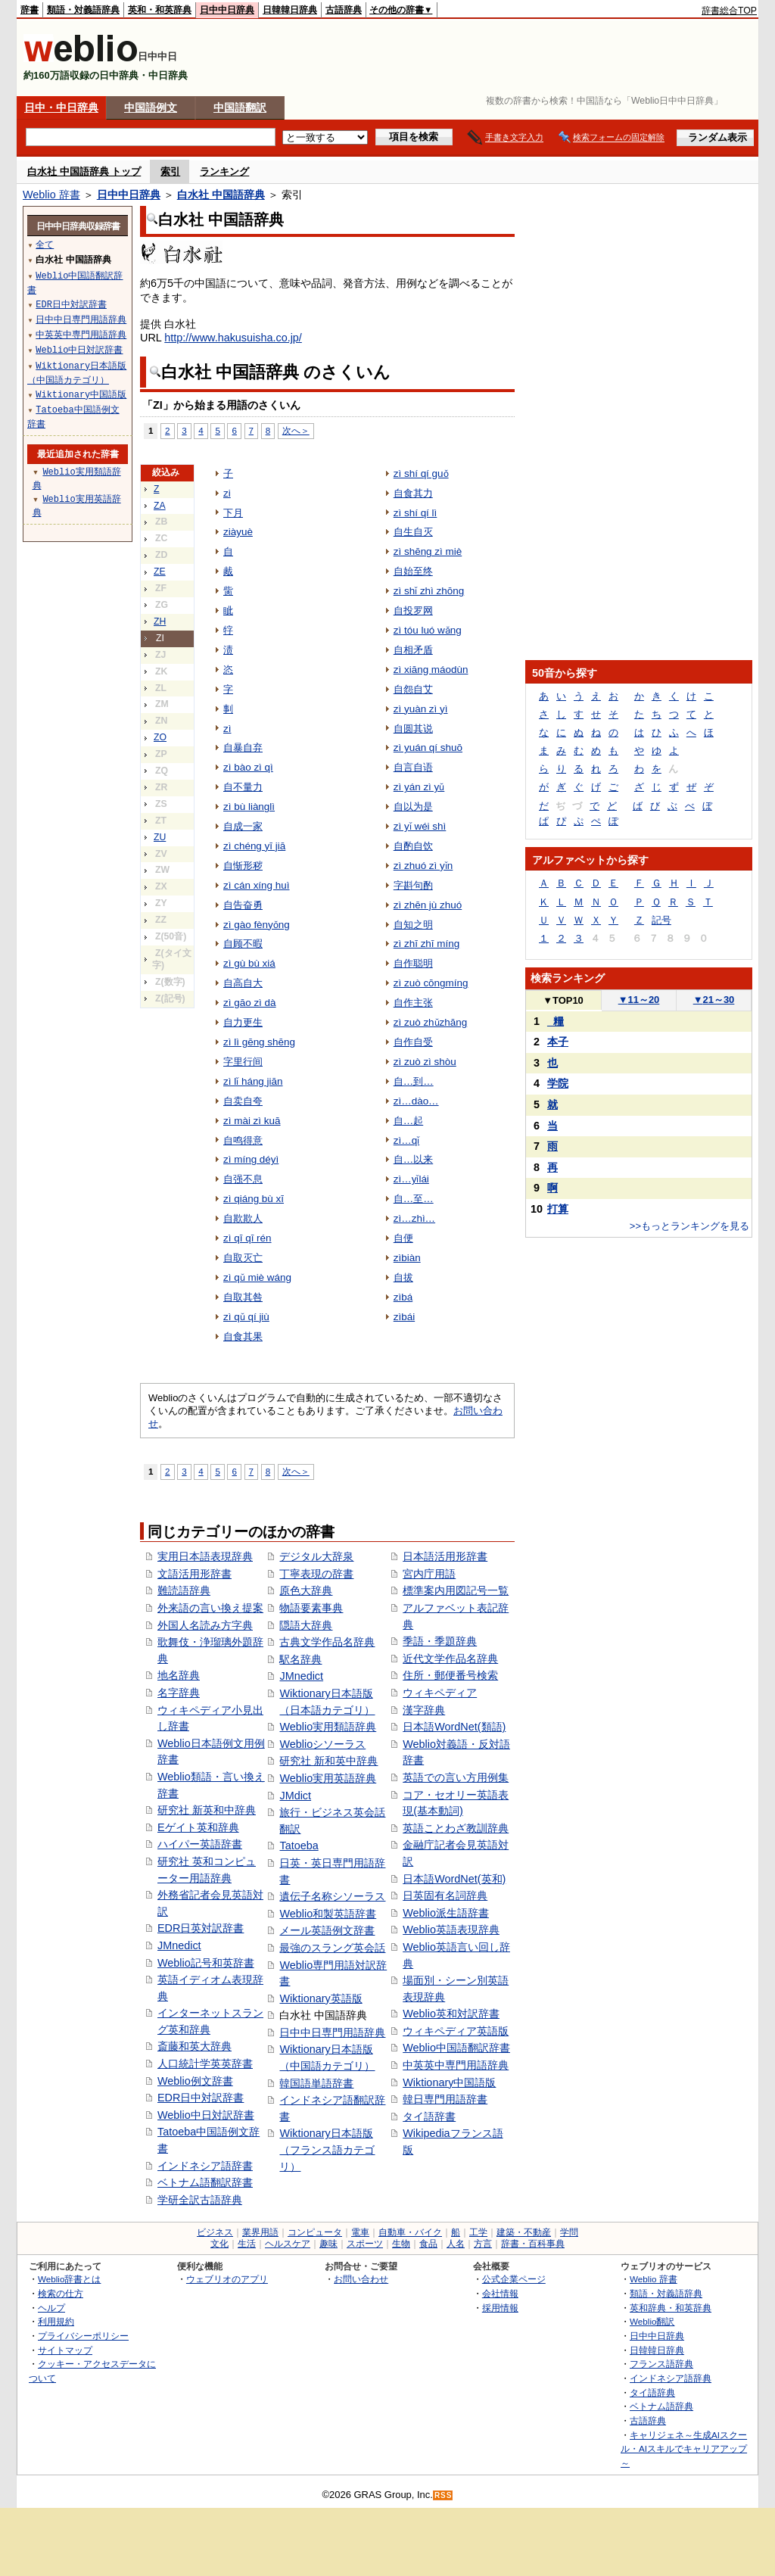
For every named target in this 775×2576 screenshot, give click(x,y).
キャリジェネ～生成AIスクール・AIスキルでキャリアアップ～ (684, 2449)
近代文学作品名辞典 (450, 1658)
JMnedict (179, 1945)
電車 (360, 2232)
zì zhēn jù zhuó (428, 905)
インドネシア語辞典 (670, 2378)
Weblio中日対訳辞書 (205, 2115)
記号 (661, 920)
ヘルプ (51, 2308)
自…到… (414, 1081)
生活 (247, 2243)
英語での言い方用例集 (456, 1777)
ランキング (224, 171)
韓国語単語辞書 (316, 2083)
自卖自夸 (243, 1101)
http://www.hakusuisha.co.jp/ (233, 338)
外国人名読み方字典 (205, 1625)
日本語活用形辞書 (445, 1556)
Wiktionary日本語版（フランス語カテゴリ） (327, 2149)
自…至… (414, 1198)
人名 (456, 2243)
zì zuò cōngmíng (431, 983)
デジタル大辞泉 (316, 1556)
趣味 (328, 2243)
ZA (160, 505)
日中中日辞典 (227, 9)
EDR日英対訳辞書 (200, 1928)
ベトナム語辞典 (661, 2406)
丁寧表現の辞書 (316, 1574)
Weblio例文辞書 (195, 2081)
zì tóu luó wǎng (428, 630)
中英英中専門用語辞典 (456, 2065)
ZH (160, 621)
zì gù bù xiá (249, 963)
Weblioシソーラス (322, 1744)
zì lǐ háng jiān (253, 1081)
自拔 (403, 1277)
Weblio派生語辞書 (446, 1913)
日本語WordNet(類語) (454, 1727)
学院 (557, 1083)
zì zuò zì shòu (425, 1061)
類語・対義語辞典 (83, 9)
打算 (557, 1209)
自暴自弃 (243, 747)
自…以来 (413, 1159)
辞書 (29, 9)
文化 (219, 2243)
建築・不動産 (523, 2232)
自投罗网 (413, 610)
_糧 (555, 1021)
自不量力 (243, 787)
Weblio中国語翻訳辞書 (456, 2048)
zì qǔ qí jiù (246, 1316)
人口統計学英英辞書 (205, 2063)
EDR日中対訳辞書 (200, 2098)
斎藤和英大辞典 (194, 2046)
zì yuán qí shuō (428, 747)
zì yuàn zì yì (421, 709)
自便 (403, 1238)
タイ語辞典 (652, 2392)
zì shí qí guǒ (421, 473)
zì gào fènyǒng (256, 924)
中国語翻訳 (239, 107)
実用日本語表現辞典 (205, 1556)
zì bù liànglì (249, 806)
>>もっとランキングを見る (689, 1226)
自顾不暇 (243, 943)
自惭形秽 (243, 865)
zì (227, 728)
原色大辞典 (305, 1590)
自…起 (408, 1120)
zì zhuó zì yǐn (423, 865)
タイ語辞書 (429, 2116)
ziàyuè (238, 531)
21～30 (714, 999)
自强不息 (243, 1179)
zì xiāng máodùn (431, 669)
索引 (170, 171)
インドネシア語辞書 (205, 2166)
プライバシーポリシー (83, 2336)
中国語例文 (150, 107)
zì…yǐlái (411, 1179)
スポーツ (365, 2243)
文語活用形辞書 (194, 1574)
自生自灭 (413, 531)
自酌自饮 (413, 846)
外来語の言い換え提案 (210, 1608)
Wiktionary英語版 (320, 1998)
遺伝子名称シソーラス (332, 1896)
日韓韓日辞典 (290, 9)
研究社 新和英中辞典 (328, 1761)
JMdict (295, 1795)
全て (45, 244)
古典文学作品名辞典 (327, 1642)
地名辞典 (178, 1675)
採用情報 (500, 2308)
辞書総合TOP (729, 10)
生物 (401, 2243)
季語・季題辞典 (440, 1641)
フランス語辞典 (661, 2364)
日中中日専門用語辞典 (332, 2032)
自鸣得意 (243, 1140)
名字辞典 (178, 1693)
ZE (160, 571)
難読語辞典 (183, 1590)
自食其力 (413, 493)
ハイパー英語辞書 (199, 1844)
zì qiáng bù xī (253, 1198)
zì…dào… (416, 1101)
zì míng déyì (251, 1159)
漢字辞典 (424, 1710)
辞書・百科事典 (533, 2243)
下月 (233, 513)
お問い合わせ (361, 2279)
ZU (160, 837)
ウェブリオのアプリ (227, 2279)
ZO (160, 737)
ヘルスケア (287, 2243)
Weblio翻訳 (652, 2321)
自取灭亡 (243, 1257)
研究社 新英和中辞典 (206, 1810)
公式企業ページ (514, 2279)
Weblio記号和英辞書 (205, 1963)
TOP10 (563, 1000)
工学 (478, 2232)
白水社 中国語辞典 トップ (84, 171)
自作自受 (413, 1042)
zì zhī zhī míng (426, 943)
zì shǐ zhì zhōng (429, 590)
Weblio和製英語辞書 (327, 1914)
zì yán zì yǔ (419, 787)
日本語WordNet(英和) (454, 1879)
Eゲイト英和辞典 (198, 1827)
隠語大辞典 (305, 1625)
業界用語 (260, 2232)
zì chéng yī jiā (254, 846)
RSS (443, 2495)
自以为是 (413, 806)
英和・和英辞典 (159, 9)
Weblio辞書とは (69, 2279)
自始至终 (413, 571)
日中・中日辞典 (61, 107)
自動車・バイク (410, 2232)
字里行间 (243, 1061)
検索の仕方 (60, 2293)
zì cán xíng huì (256, 885)
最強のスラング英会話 (332, 1948)
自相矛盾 (413, 650)
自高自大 (243, 983)
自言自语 (413, 767)
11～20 (639, 999)
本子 (557, 1042)
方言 (483, 2243)
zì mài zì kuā (252, 1120)
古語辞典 (343, 9)
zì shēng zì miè (428, 551)
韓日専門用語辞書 (445, 2099)
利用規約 (56, 2321)
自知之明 (413, 924)
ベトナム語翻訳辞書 (205, 2182)
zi (227, 493)
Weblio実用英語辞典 (327, 1778)
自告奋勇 (243, 905)
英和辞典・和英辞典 (670, 2308)
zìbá (403, 1297)
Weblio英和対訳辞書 (451, 2014)
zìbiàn (407, 1257)
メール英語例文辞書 (327, 1930)
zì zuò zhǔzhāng (431, 1022)
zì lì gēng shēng (259, 1042)
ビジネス (215, 2232)
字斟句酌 (413, 885)
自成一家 (243, 826)
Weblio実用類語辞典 (327, 1727)
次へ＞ (296, 430)
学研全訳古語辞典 (199, 2200)
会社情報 (500, 2293)
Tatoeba (298, 1845)
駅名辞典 (300, 1659)
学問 (569, 2232)
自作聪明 (413, 963)
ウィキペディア (440, 1693)
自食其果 (243, 1336)
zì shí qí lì (415, 513)
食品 (428, 2243)
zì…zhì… (414, 1218)
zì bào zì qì (248, 767)
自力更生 (243, 1022)
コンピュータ (315, 2232)
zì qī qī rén (247, 1238)
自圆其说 (413, 728)
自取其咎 (243, 1297)
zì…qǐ (406, 1140)
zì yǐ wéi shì (420, 826)
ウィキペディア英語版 (456, 2031)
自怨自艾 (413, 689)
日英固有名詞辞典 (445, 1895)
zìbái (404, 1316)
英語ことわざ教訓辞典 (456, 1828)
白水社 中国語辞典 (221, 194)
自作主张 (413, 1002)
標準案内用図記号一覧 (456, 1590)
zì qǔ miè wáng (257, 1277)
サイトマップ (65, 2350)
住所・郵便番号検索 (450, 1675)
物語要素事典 (311, 1608)
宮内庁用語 (429, 1574)
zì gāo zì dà (249, 1002)
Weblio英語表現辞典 (451, 1929)
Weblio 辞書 (51, 194)
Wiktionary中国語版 (449, 2082)
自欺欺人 (243, 1218)
